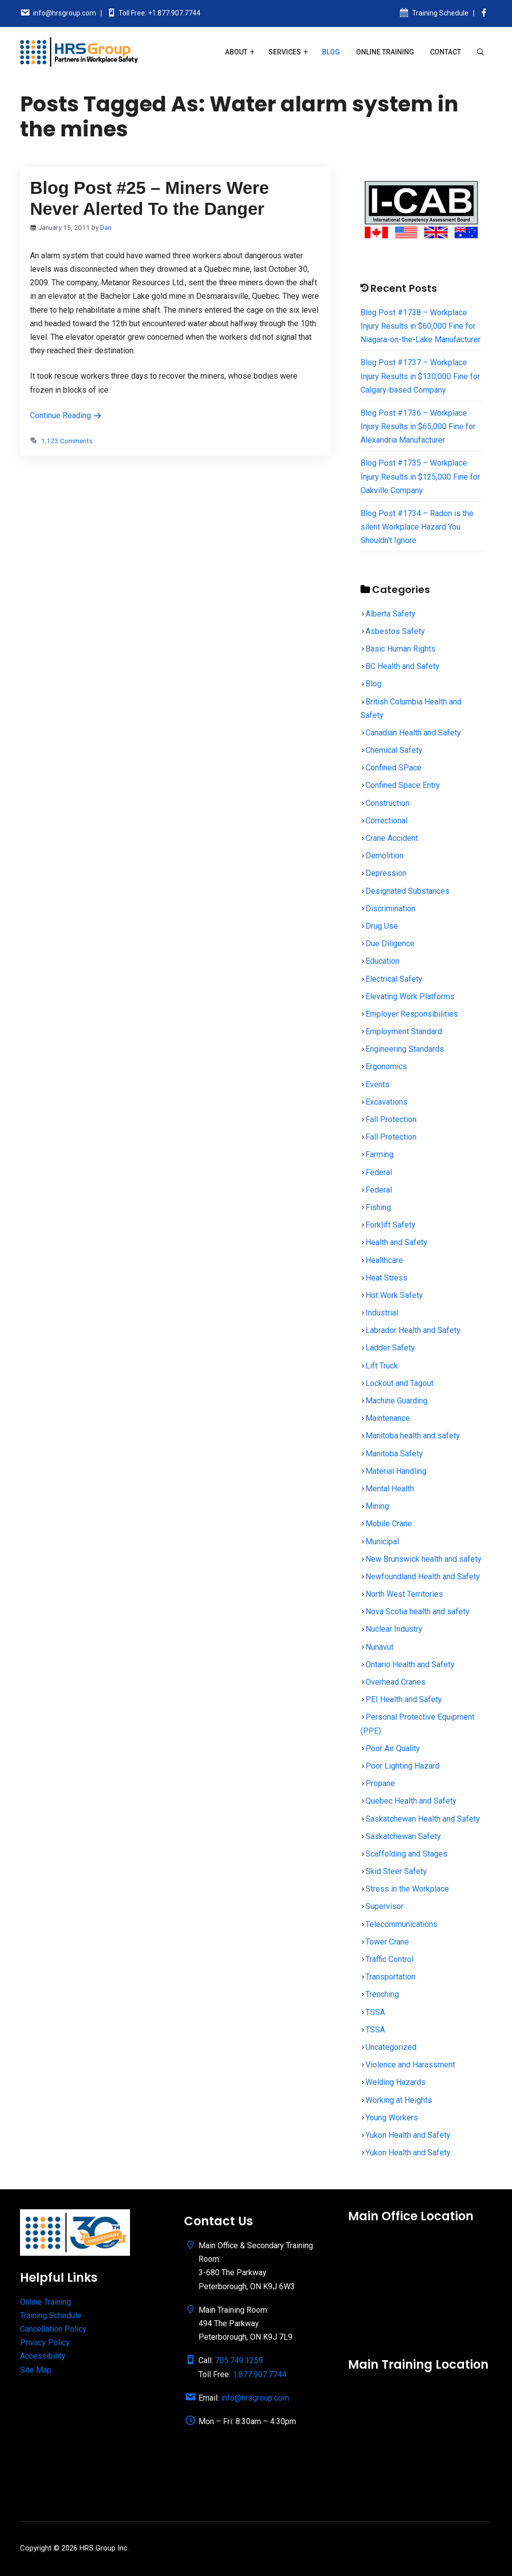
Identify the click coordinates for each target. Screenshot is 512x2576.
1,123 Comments (66, 441)
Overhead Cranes (396, 1682)
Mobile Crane (389, 1523)
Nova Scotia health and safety (418, 1611)
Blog (331, 52)
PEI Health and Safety (404, 1699)
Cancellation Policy (53, 2329)
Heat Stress (387, 1278)
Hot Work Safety (394, 1295)
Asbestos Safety (395, 631)
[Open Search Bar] (480, 52)
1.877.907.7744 (259, 2374)
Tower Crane (387, 1941)
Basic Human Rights (401, 648)
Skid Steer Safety (396, 1871)
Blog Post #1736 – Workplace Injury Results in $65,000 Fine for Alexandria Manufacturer (418, 426)
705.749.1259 (239, 2360)
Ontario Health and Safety (410, 1664)
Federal (379, 1172)
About (236, 52)
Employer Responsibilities (412, 1014)
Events (378, 1084)
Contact (445, 52)
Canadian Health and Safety (413, 732)
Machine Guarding (397, 1400)
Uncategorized (391, 2047)
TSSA (375, 2012)
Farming (380, 1154)
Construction (388, 803)
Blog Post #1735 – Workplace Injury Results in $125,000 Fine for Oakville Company (420, 476)
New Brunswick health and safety (424, 1559)
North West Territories (404, 1594)
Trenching (382, 1994)
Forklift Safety (391, 1225)
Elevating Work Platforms (410, 996)
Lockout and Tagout (400, 1383)
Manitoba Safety (394, 1453)
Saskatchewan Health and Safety (423, 1819)
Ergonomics (386, 1066)
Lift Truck (382, 1365)
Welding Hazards (396, 2082)
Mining (377, 1506)
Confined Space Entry (403, 785)
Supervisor (385, 1906)
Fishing (378, 1207)
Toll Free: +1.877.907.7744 (159, 13)
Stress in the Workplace (407, 1889)
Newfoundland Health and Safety (423, 1576)
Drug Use (382, 926)
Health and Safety (397, 1242)
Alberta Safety (391, 614)
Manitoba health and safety (413, 1435)
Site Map (36, 2370)
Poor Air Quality (393, 1748)
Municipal (382, 1541)
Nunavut (380, 1647)
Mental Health (390, 1488)
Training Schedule (440, 13)
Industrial (382, 1312)
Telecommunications (402, 1924)
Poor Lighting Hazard (403, 1766)
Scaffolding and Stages (407, 1854)
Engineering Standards (405, 1049)
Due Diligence (390, 943)
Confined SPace (394, 767)
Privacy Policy (45, 2342)
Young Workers (392, 2117)
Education (383, 961)
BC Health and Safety (403, 666)
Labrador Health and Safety (413, 1330)
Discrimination (391, 908)
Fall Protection (391, 1119)
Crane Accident (392, 838)
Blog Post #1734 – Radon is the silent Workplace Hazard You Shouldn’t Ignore (417, 527)
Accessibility (43, 2356)
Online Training (385, 52)
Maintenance (388, 1418)
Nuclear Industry (394, 1629)
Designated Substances (408, 891)
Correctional (387, 820)
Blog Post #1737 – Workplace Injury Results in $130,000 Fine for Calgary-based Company (420, 376)
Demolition (385, 855)
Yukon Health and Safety (408, 2135)
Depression (386, 873)
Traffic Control (390, 1959)
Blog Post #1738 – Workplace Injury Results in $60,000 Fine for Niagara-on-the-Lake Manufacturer (420, 326)
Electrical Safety (394, 979)
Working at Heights (399, 2100)
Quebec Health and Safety (411, 1801)
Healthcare (384, 1260)
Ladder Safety (390, 1347)
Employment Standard (404, 1031)
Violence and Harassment (410, 2064)
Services (284, 52)
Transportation (391, 1976)
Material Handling (396, 1471)
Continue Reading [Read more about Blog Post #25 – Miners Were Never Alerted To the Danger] (66, 415)
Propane (380, 1783)
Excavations (387, 1102)
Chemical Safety (394, 750)
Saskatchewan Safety (403, 1836)
